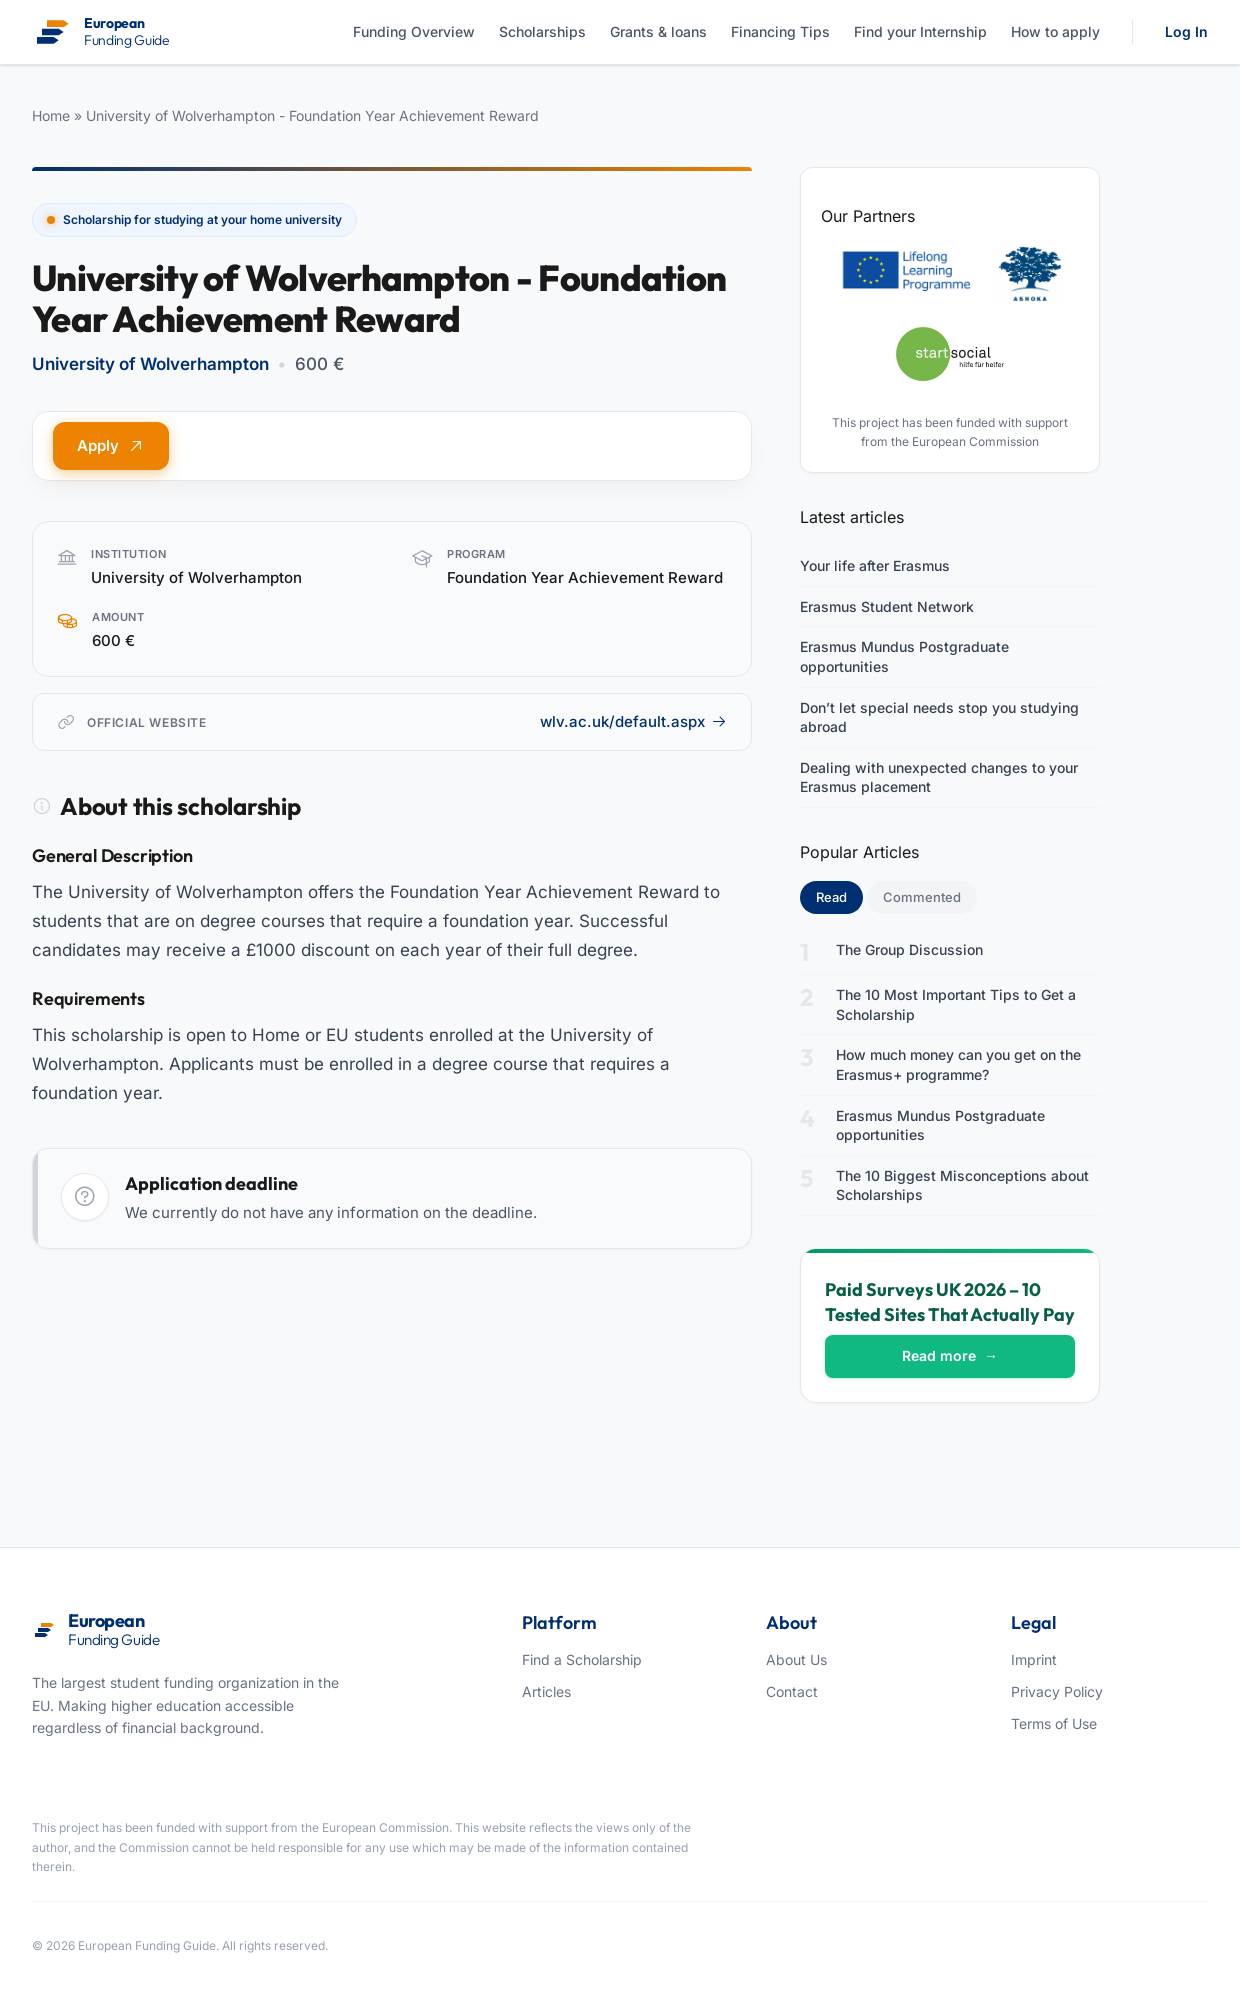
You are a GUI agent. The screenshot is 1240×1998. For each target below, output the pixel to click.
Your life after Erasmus (875, 565)
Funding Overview (414, 31)
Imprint (1034, 1659)
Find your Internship (920, 31)
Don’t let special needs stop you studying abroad (939, 717)
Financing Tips (780, 31)
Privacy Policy (1057, 1691)
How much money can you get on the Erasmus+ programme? (958, 1064)
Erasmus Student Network (887, 606)
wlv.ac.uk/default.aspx (633, 721)
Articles (546, 1691)
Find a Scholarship (582, 1659)
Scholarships (542, 31)
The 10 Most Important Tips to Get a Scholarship (956, 1004)
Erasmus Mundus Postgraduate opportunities (904, 656)
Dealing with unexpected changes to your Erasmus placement (939, 777)
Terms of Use (1054, 1723)
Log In (1186, 31)
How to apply (1055, 31)
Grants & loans (658, 31)
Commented (922, 897)
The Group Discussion (909, 949)
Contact (792, 1691)
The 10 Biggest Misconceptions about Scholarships (962, 1185)
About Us (796, 1659)
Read (839, 896)
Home (51, 115)
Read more (950, 1355)
